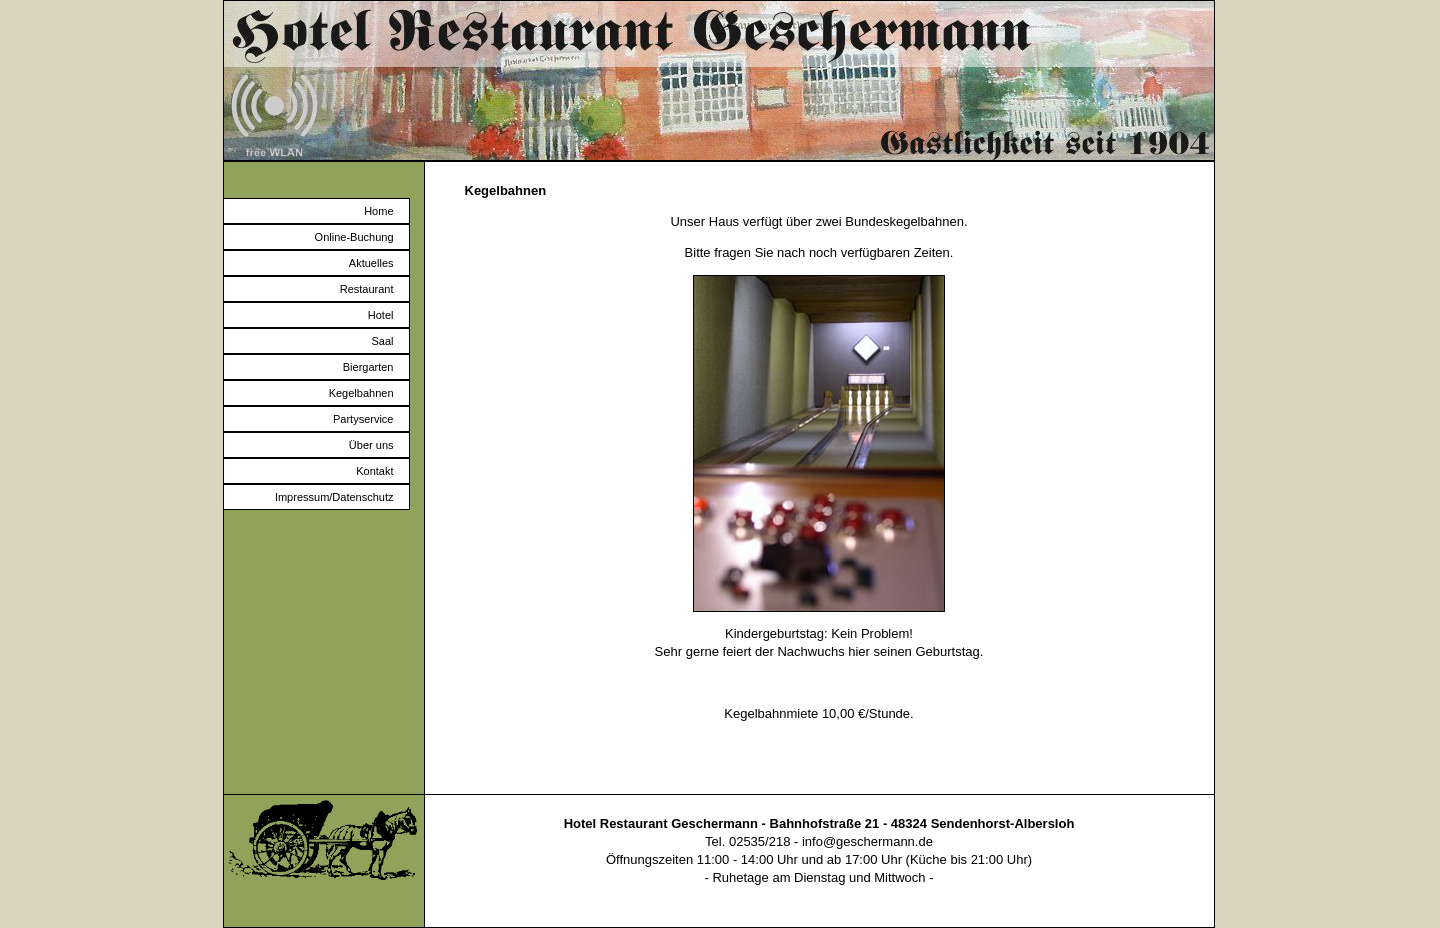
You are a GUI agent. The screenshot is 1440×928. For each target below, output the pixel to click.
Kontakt (374, 471)
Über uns (371, 445)
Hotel (381, 315)
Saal (382, 341)
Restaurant (367, 289)
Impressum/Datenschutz (334, 497)
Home (378, 211)
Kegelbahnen (361, 393)
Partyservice (363, 419)
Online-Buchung (354, 237)
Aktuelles (371, 263)
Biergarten (368, 367)
